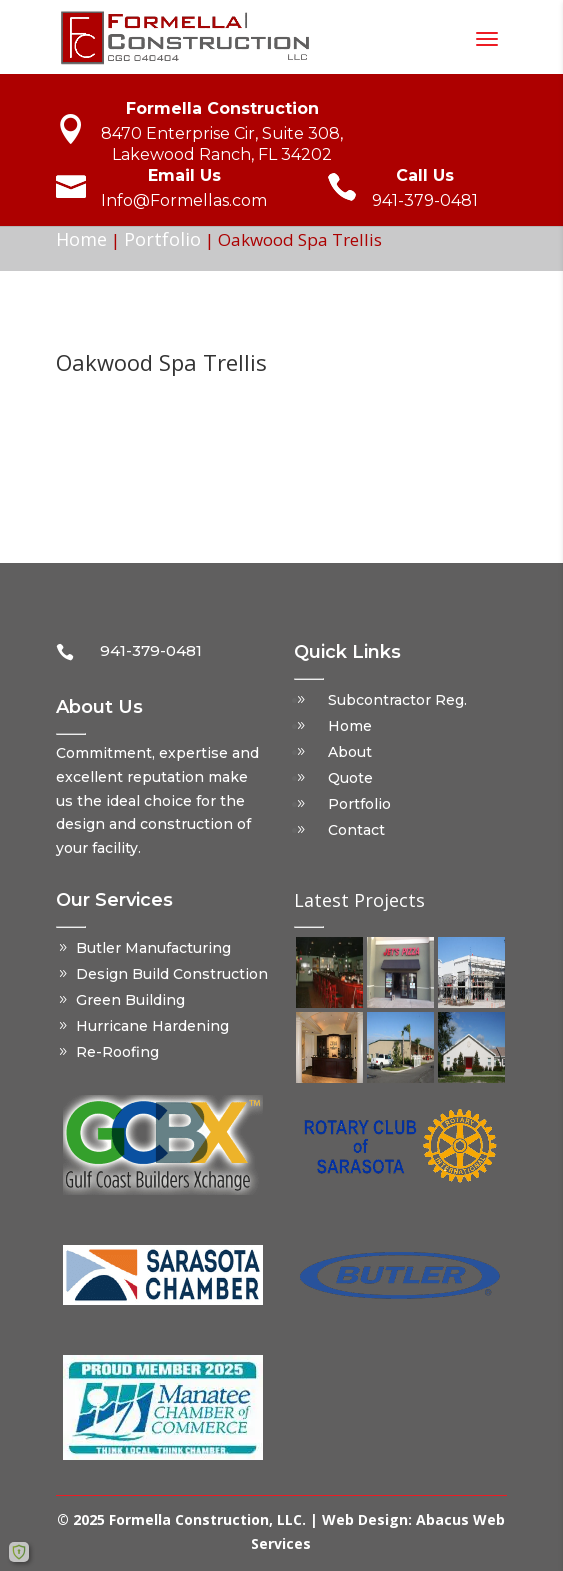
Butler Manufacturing (153, 948)
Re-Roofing (117, 1052)
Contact (356, 830)
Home (81, 239)
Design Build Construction (172, 974)
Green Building (130, 1000)
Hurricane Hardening (152, 1026)
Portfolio (162, 239)
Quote (350, 778)
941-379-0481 (425, 200)
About (350, 752)
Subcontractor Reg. (397, 700)
